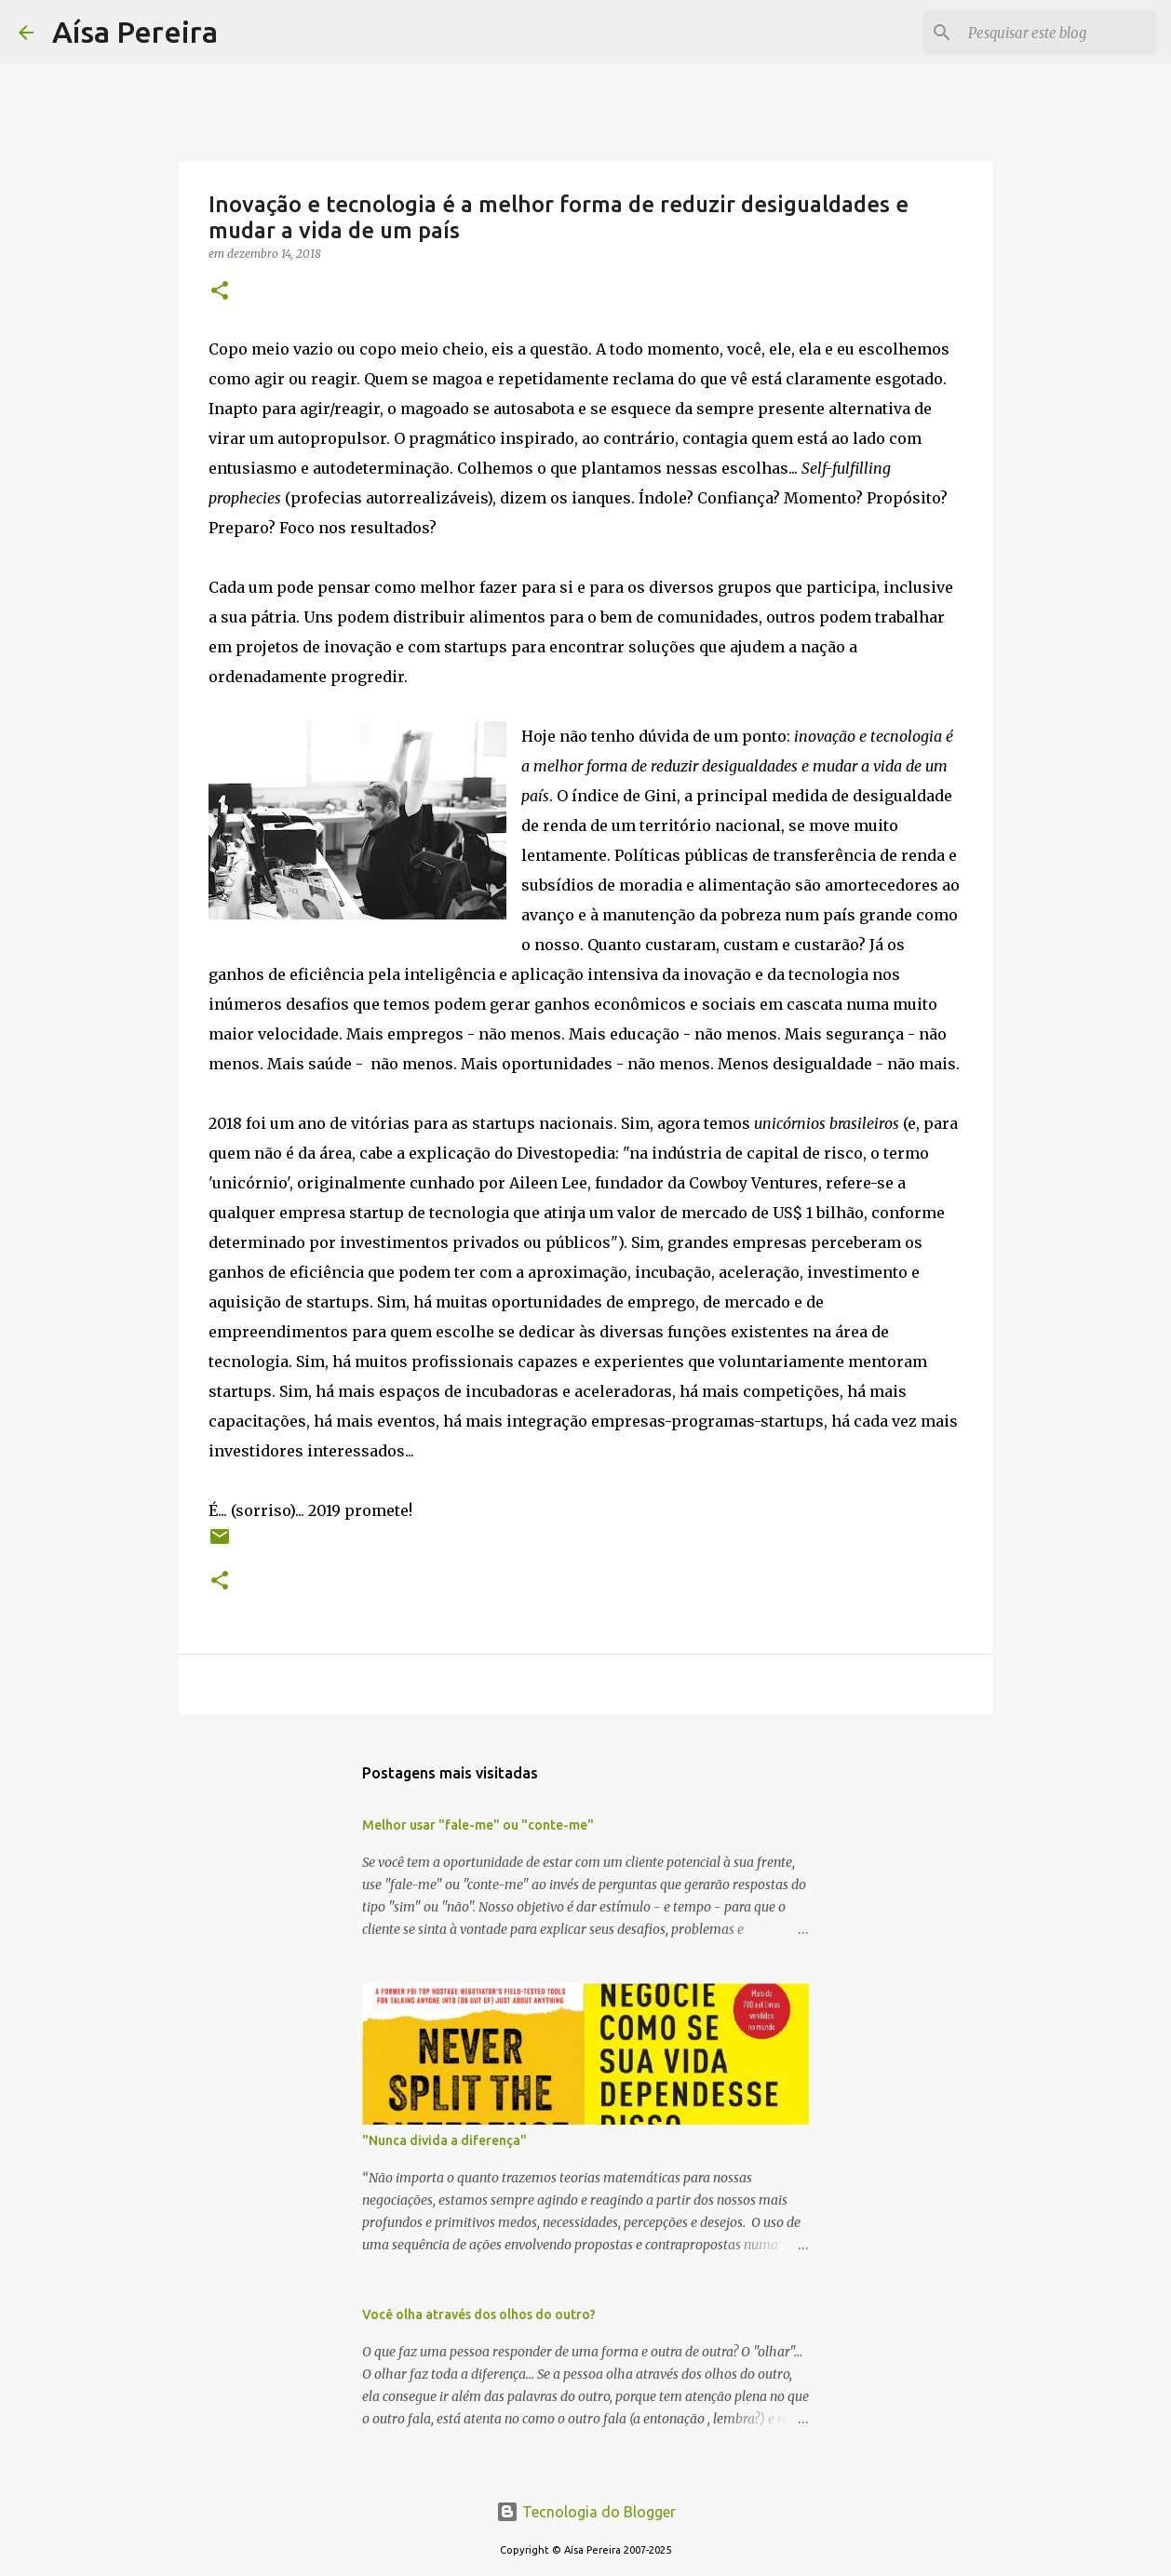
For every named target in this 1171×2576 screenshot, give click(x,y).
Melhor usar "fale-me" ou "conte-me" (478, 1825)
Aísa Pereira (135, 31)
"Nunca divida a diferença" (444, 2140)
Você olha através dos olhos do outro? (479, 2314)
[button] (220, 291)
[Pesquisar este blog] (1058, 32)
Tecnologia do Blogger (586, 2511)
